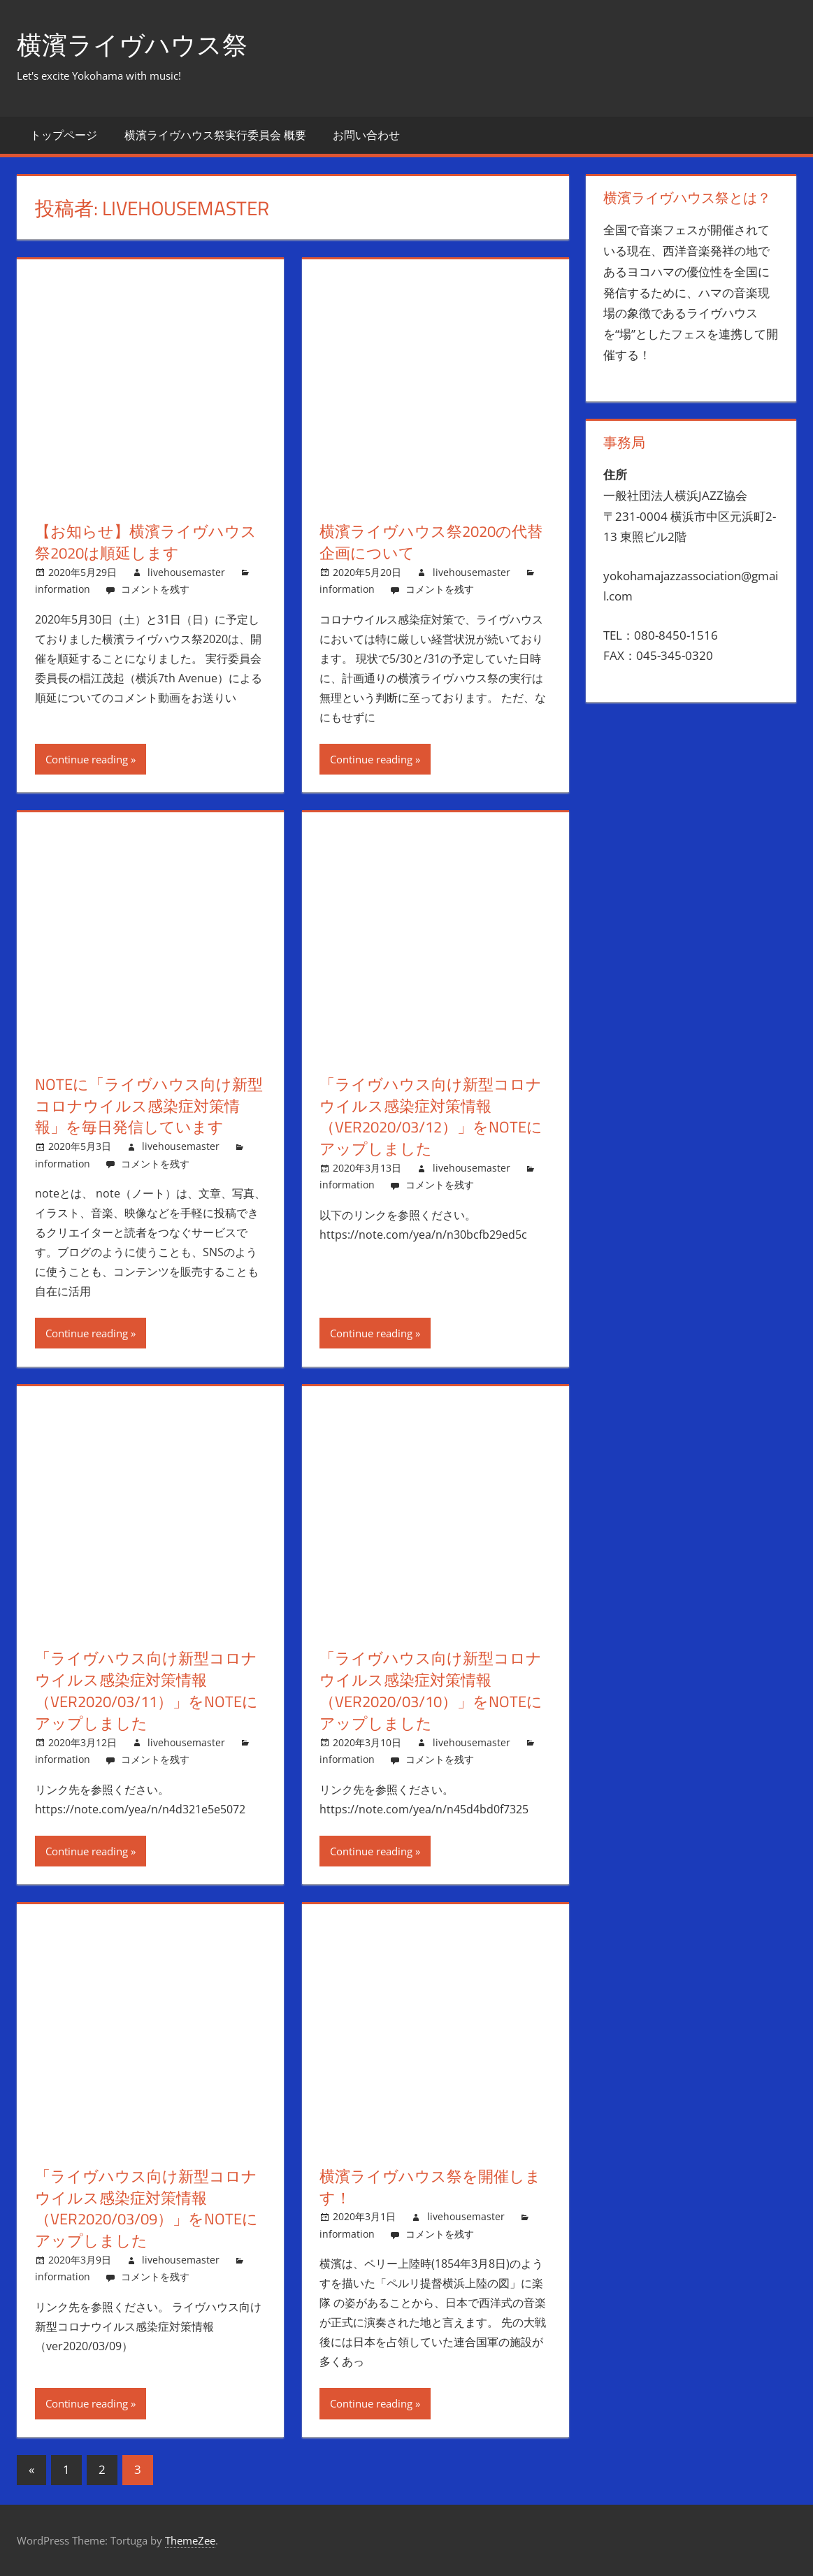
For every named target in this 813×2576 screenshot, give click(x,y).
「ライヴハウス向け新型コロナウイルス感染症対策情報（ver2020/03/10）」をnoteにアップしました (430, 1690)
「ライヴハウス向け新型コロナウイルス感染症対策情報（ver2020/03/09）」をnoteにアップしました (146, 2208)
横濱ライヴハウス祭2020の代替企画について (430, 542)
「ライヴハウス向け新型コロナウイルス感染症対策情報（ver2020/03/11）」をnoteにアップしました (146, 1690)
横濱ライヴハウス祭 (132, 44)
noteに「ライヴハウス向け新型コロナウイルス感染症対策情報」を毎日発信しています (149, 1105)
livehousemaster (186, 572)
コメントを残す (155, 589)
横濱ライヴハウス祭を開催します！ (430, 2187)
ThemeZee (190, 2540)
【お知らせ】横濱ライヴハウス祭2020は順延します (146, 542)
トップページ (63, 135)
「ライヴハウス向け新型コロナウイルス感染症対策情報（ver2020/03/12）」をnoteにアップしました (430, 1116)
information (62, 589)
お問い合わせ (366, 135)
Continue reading (86, 759)
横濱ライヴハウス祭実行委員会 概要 (215, 135)
